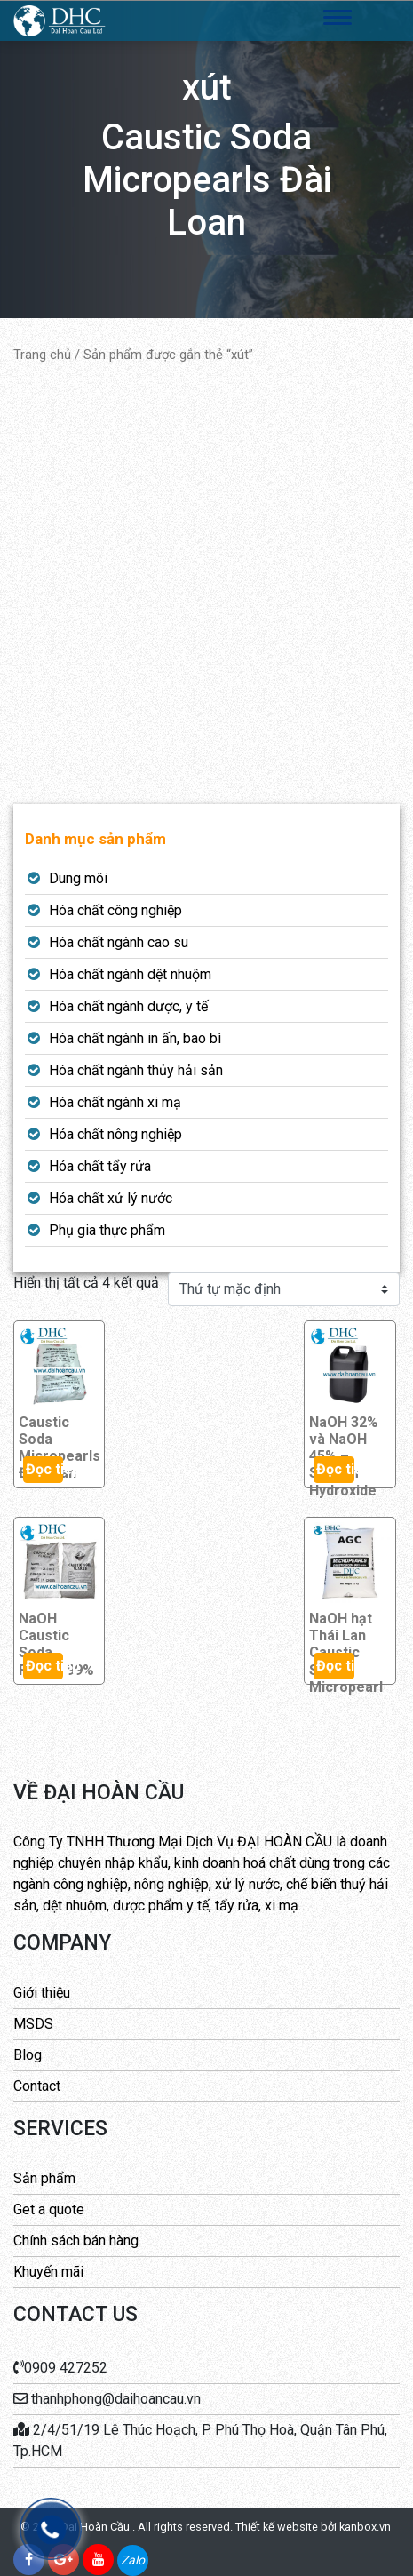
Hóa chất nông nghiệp (115, 1134)
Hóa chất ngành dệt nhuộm (130, 974)
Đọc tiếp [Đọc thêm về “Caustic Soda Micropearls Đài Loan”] (45, 1469)
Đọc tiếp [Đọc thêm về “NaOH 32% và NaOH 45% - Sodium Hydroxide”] (335, 1469)
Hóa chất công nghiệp (115, 910)
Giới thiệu (41, 1992)
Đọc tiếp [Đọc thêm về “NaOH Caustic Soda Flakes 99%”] (45, 1665)
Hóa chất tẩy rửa (100, 1166)
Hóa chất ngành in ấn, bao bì (135, 1038)
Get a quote (48, 2209)
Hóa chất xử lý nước (110, 1198)
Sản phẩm (44, 2178)
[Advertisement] (206, 584)
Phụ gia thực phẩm (107, 1230)
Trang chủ (42, 355)
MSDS (33, 2023)
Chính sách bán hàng (76, 2240)
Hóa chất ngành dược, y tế (128, 1006)
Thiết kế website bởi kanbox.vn (313, 2526)
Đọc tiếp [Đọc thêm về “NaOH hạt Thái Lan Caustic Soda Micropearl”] (335, 1665)
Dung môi (78, 878)
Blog (27, 2054)
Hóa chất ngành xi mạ (115, 1102)
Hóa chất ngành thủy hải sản (136, 1070)
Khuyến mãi (48, 2271)
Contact (36, 2086)
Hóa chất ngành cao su (118, 942)
